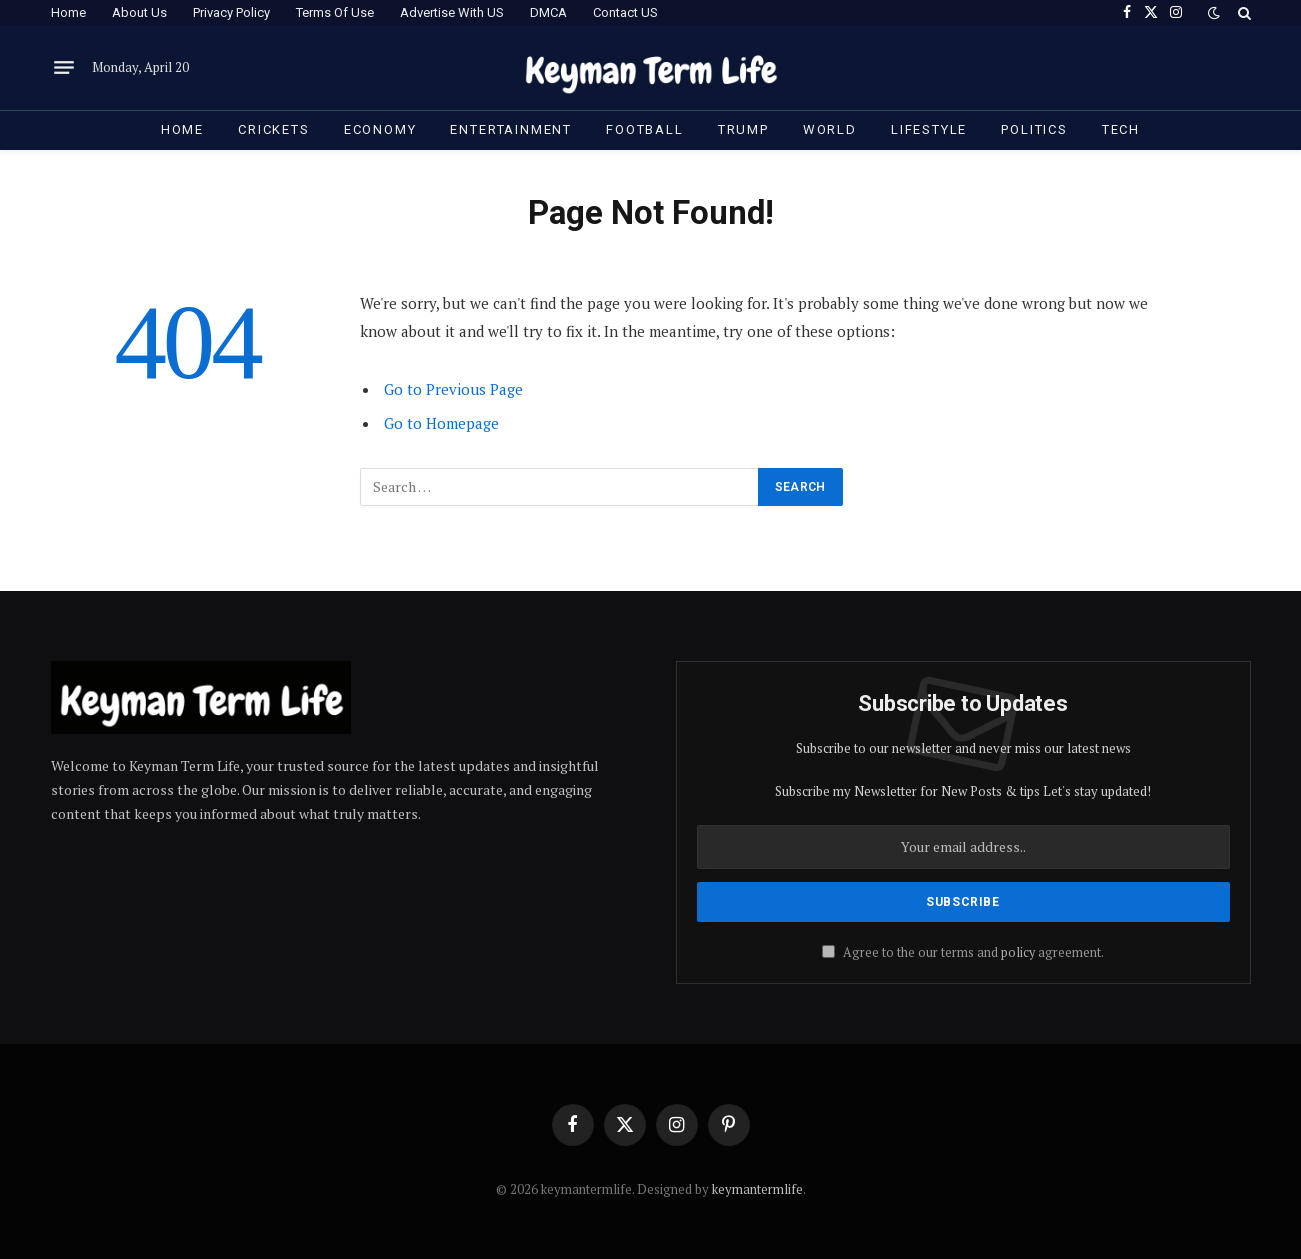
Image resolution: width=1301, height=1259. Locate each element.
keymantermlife (757, 1189)
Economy (380, 129)
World (830, 129)
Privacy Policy (231, 12)
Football (645, 129)
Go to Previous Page (453, 389)
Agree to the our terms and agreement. (963, 952)
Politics (1034, 129)
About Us (139, 12)
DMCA (548, 12)
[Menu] (64, 68)
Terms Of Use (335, 12)
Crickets (274, 129)
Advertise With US (452, 12)
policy (1018, 952)
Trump (743, 129)
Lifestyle (929, 129)
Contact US (625, 12)
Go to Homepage (441, 423)
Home (68, 12)
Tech (1121, 129)
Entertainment (511, 129)
